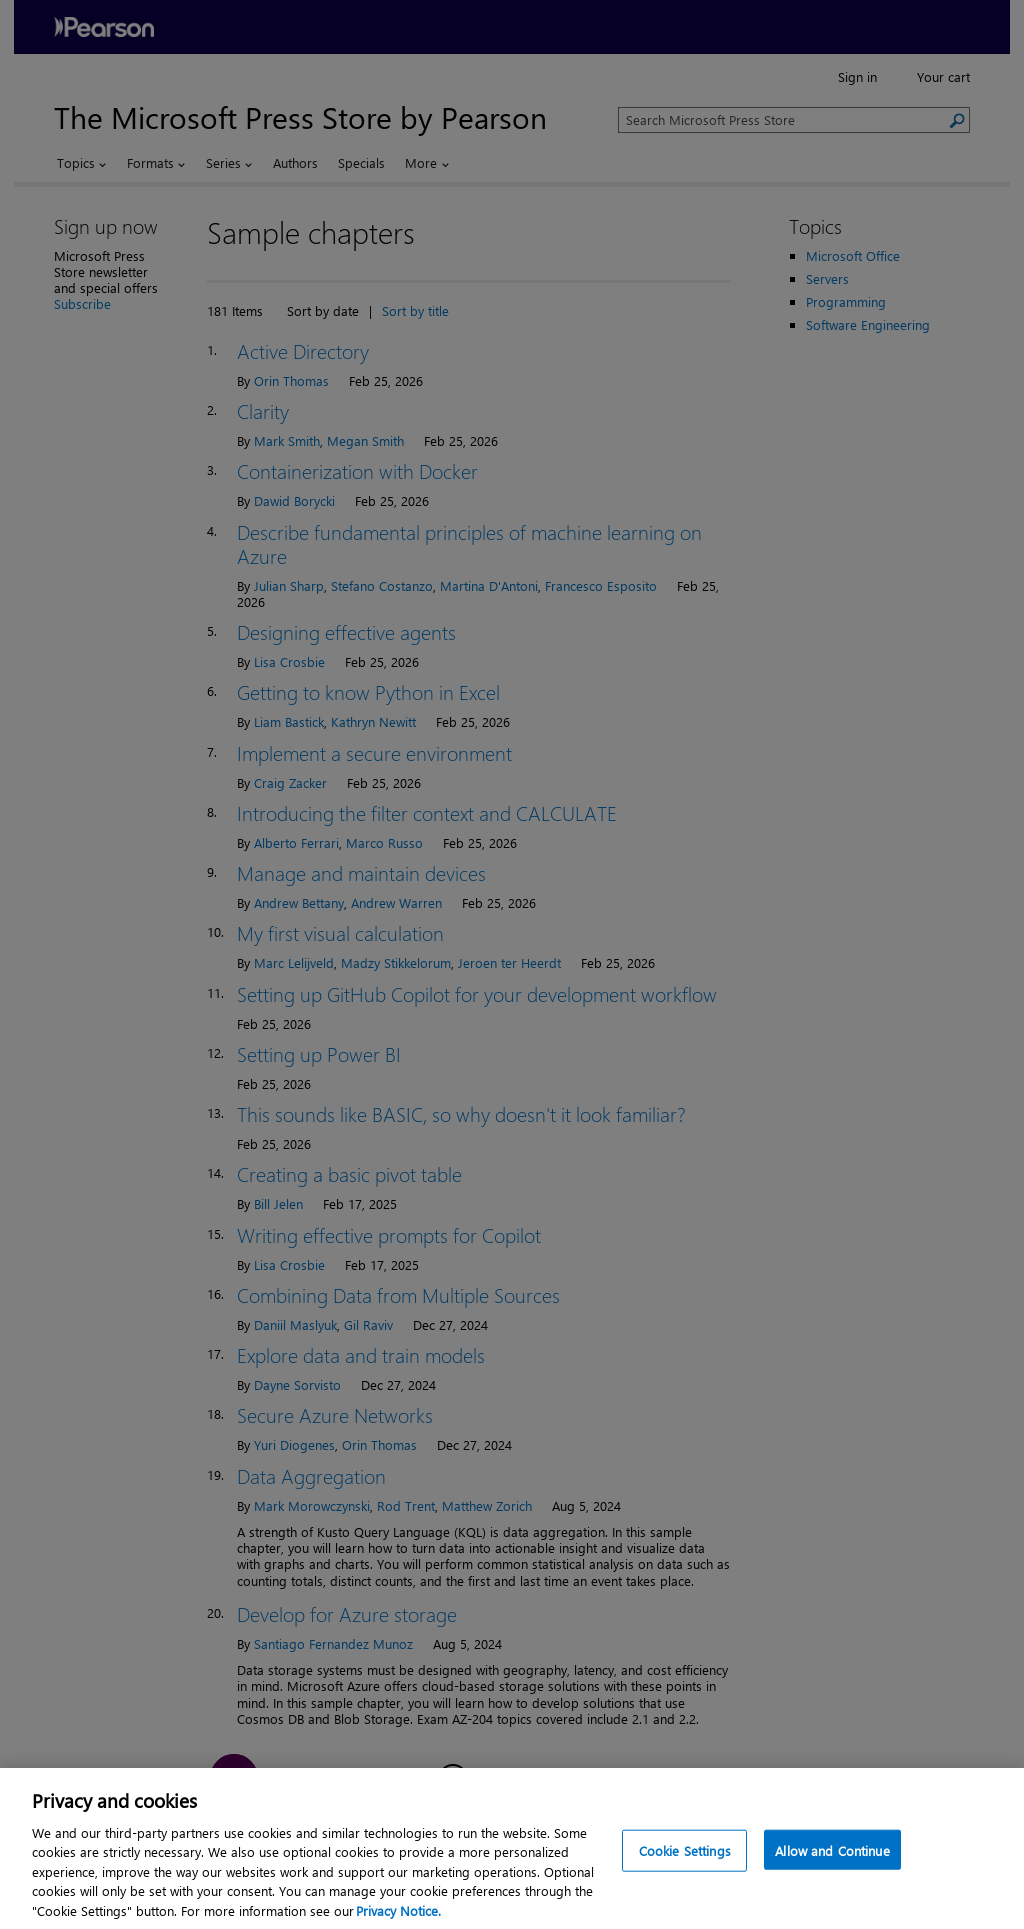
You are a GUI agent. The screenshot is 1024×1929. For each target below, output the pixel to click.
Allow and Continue (832, 1876)
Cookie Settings (685, 1876)
